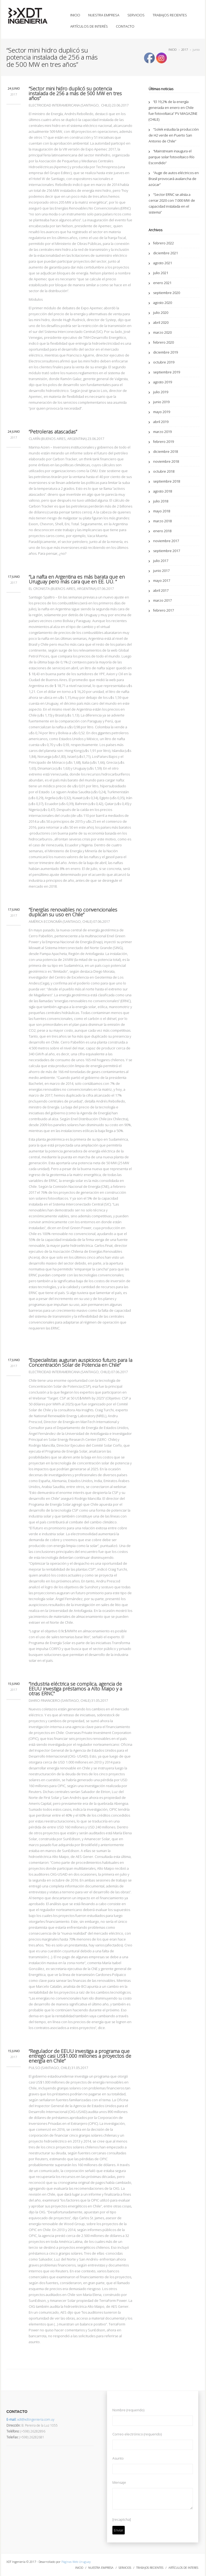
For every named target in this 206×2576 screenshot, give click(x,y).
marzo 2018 (162, 521)
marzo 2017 (162, 600)
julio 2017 (160, 560)
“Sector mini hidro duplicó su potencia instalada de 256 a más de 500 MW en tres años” (75, 93)
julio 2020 (160, 312)
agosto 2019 (162, 382)
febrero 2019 (163, 441)
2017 (184, 49)
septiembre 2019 (166, 372)
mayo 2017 (161, 580)
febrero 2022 (163, 243)
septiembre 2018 (166, 481)
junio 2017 (161, 570)
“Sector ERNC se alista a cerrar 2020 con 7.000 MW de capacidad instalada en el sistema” (172, 203)
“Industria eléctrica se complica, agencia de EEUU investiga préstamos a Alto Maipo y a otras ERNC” (75, 1688)
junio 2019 (161, 401)
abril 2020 (160, 322)
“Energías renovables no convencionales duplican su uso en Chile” (73, 912)
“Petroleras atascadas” (53, 431)
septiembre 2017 (166, 550)
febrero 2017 (163, 610)
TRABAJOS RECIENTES (170, 15)
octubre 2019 (163, 362)
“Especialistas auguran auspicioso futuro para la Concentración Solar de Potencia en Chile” (80, 1362)
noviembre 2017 (166, 540)
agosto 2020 (162, 302)
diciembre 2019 (165, 352)
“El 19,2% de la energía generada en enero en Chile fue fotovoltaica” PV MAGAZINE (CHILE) (173, 110)
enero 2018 (162, 530)
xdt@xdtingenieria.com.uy (30, 2419)
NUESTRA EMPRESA (103, 15)
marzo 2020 (162, 332)
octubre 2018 (163, 471)
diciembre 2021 (165, 253)
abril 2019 (160, 421)
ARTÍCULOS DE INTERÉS (89, 26)
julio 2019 (160, 391)
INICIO (75, 15)
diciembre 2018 (165, 451)
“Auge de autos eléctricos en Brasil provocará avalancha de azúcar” (174, 178)
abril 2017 (160, 590)
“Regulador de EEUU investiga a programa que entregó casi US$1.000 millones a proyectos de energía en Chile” (80, 2056)
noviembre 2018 (166, 461)
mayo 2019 (161, 411)
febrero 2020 (163, 342)
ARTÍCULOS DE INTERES (183, 2568)
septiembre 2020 (166, 292)
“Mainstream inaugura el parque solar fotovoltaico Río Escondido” (171, 157)
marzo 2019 (162, 431)
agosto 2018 (162, 491)
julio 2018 (160, 501)
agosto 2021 (162, 262)
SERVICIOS (136, 15)
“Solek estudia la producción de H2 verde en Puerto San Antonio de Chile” (174, 135)
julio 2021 (160, 272)
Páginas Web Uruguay (76, 2562)
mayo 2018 (161, 511)
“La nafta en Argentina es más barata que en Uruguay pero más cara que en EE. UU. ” (77, 579)
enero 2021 (162, 282)
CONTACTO (125, 26)
